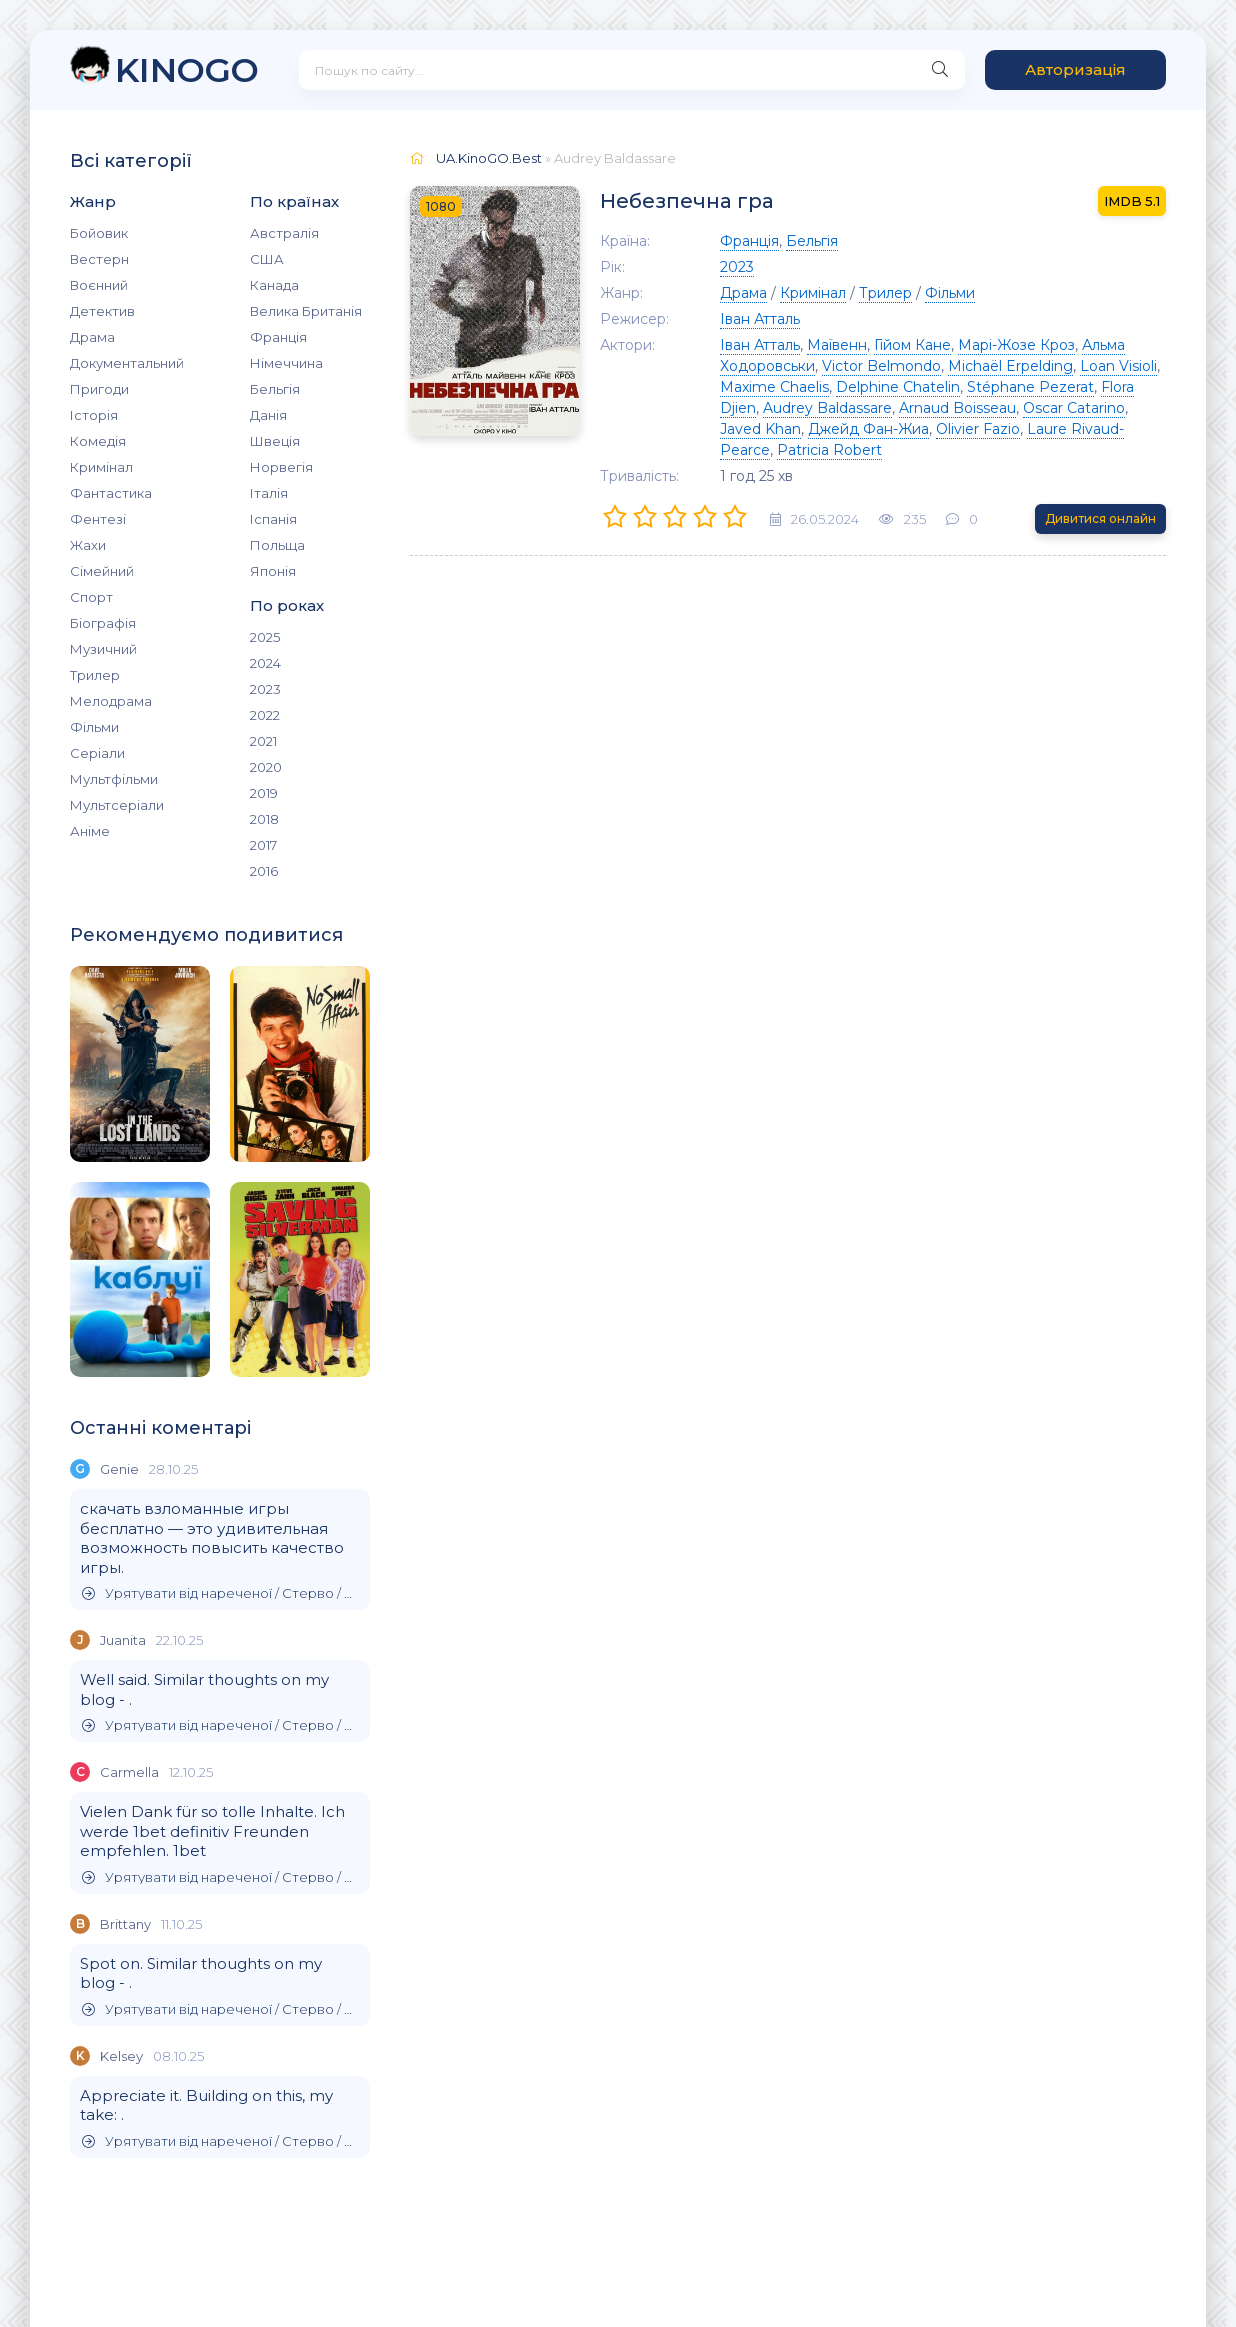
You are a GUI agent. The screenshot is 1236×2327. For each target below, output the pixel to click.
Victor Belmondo (881, 366)
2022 (265, 715)
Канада (274, 285)
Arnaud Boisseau (957, 408)
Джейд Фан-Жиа (868, 429)
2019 (264, 793)
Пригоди (99, 389)
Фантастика (111, 493)
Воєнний (99, 285)
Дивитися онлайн (1100, 518)
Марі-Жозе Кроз (1016, 345)
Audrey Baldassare (827, 408)
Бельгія (275, 389)
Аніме (90, 831)
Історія (94, 415)
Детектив (102, 311)
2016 (264, 871)
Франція (278, 337)
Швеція (275, 441)
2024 (265, 663)
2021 (263, 741)
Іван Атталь (760, 319)
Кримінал (101, 467)
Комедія (98, 441)
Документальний (127, 363)
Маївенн (837, 345)
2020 (266, 767)
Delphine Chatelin (898, 387)
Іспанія (273, 519)
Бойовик (99, 233)
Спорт (91, 597)
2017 (263, 845)
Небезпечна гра (687, 201)
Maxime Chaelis (774, 387)
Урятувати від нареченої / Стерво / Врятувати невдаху (221, 1593)
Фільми (94, 727)
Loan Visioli (1118, 366)
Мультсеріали (117, 805)
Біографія (103, 623)
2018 (264, 819)
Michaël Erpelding (1010, 366)
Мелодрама (111, 701)
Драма (92, 337)
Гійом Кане (912, 345)
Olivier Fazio (978, 429)
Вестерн (99, 259)
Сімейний (102, 571)
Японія (273, 571)
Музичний (103, 649)
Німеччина (286, 363)
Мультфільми (114, 779)
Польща (277, 545)
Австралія (284, 233)
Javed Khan (760, 429)
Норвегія (281, 467)
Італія (269, 493)
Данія (268, 415)
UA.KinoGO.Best (489, 158)
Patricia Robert (829, 450)
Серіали (97, 753)
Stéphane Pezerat (1030, 387)
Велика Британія (306, 311)
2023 (265, 689)
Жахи (88, 545)
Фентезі (98, 519)
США (267, 259)
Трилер (95, 675)
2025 (265, 637)
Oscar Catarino (1074, 408)
